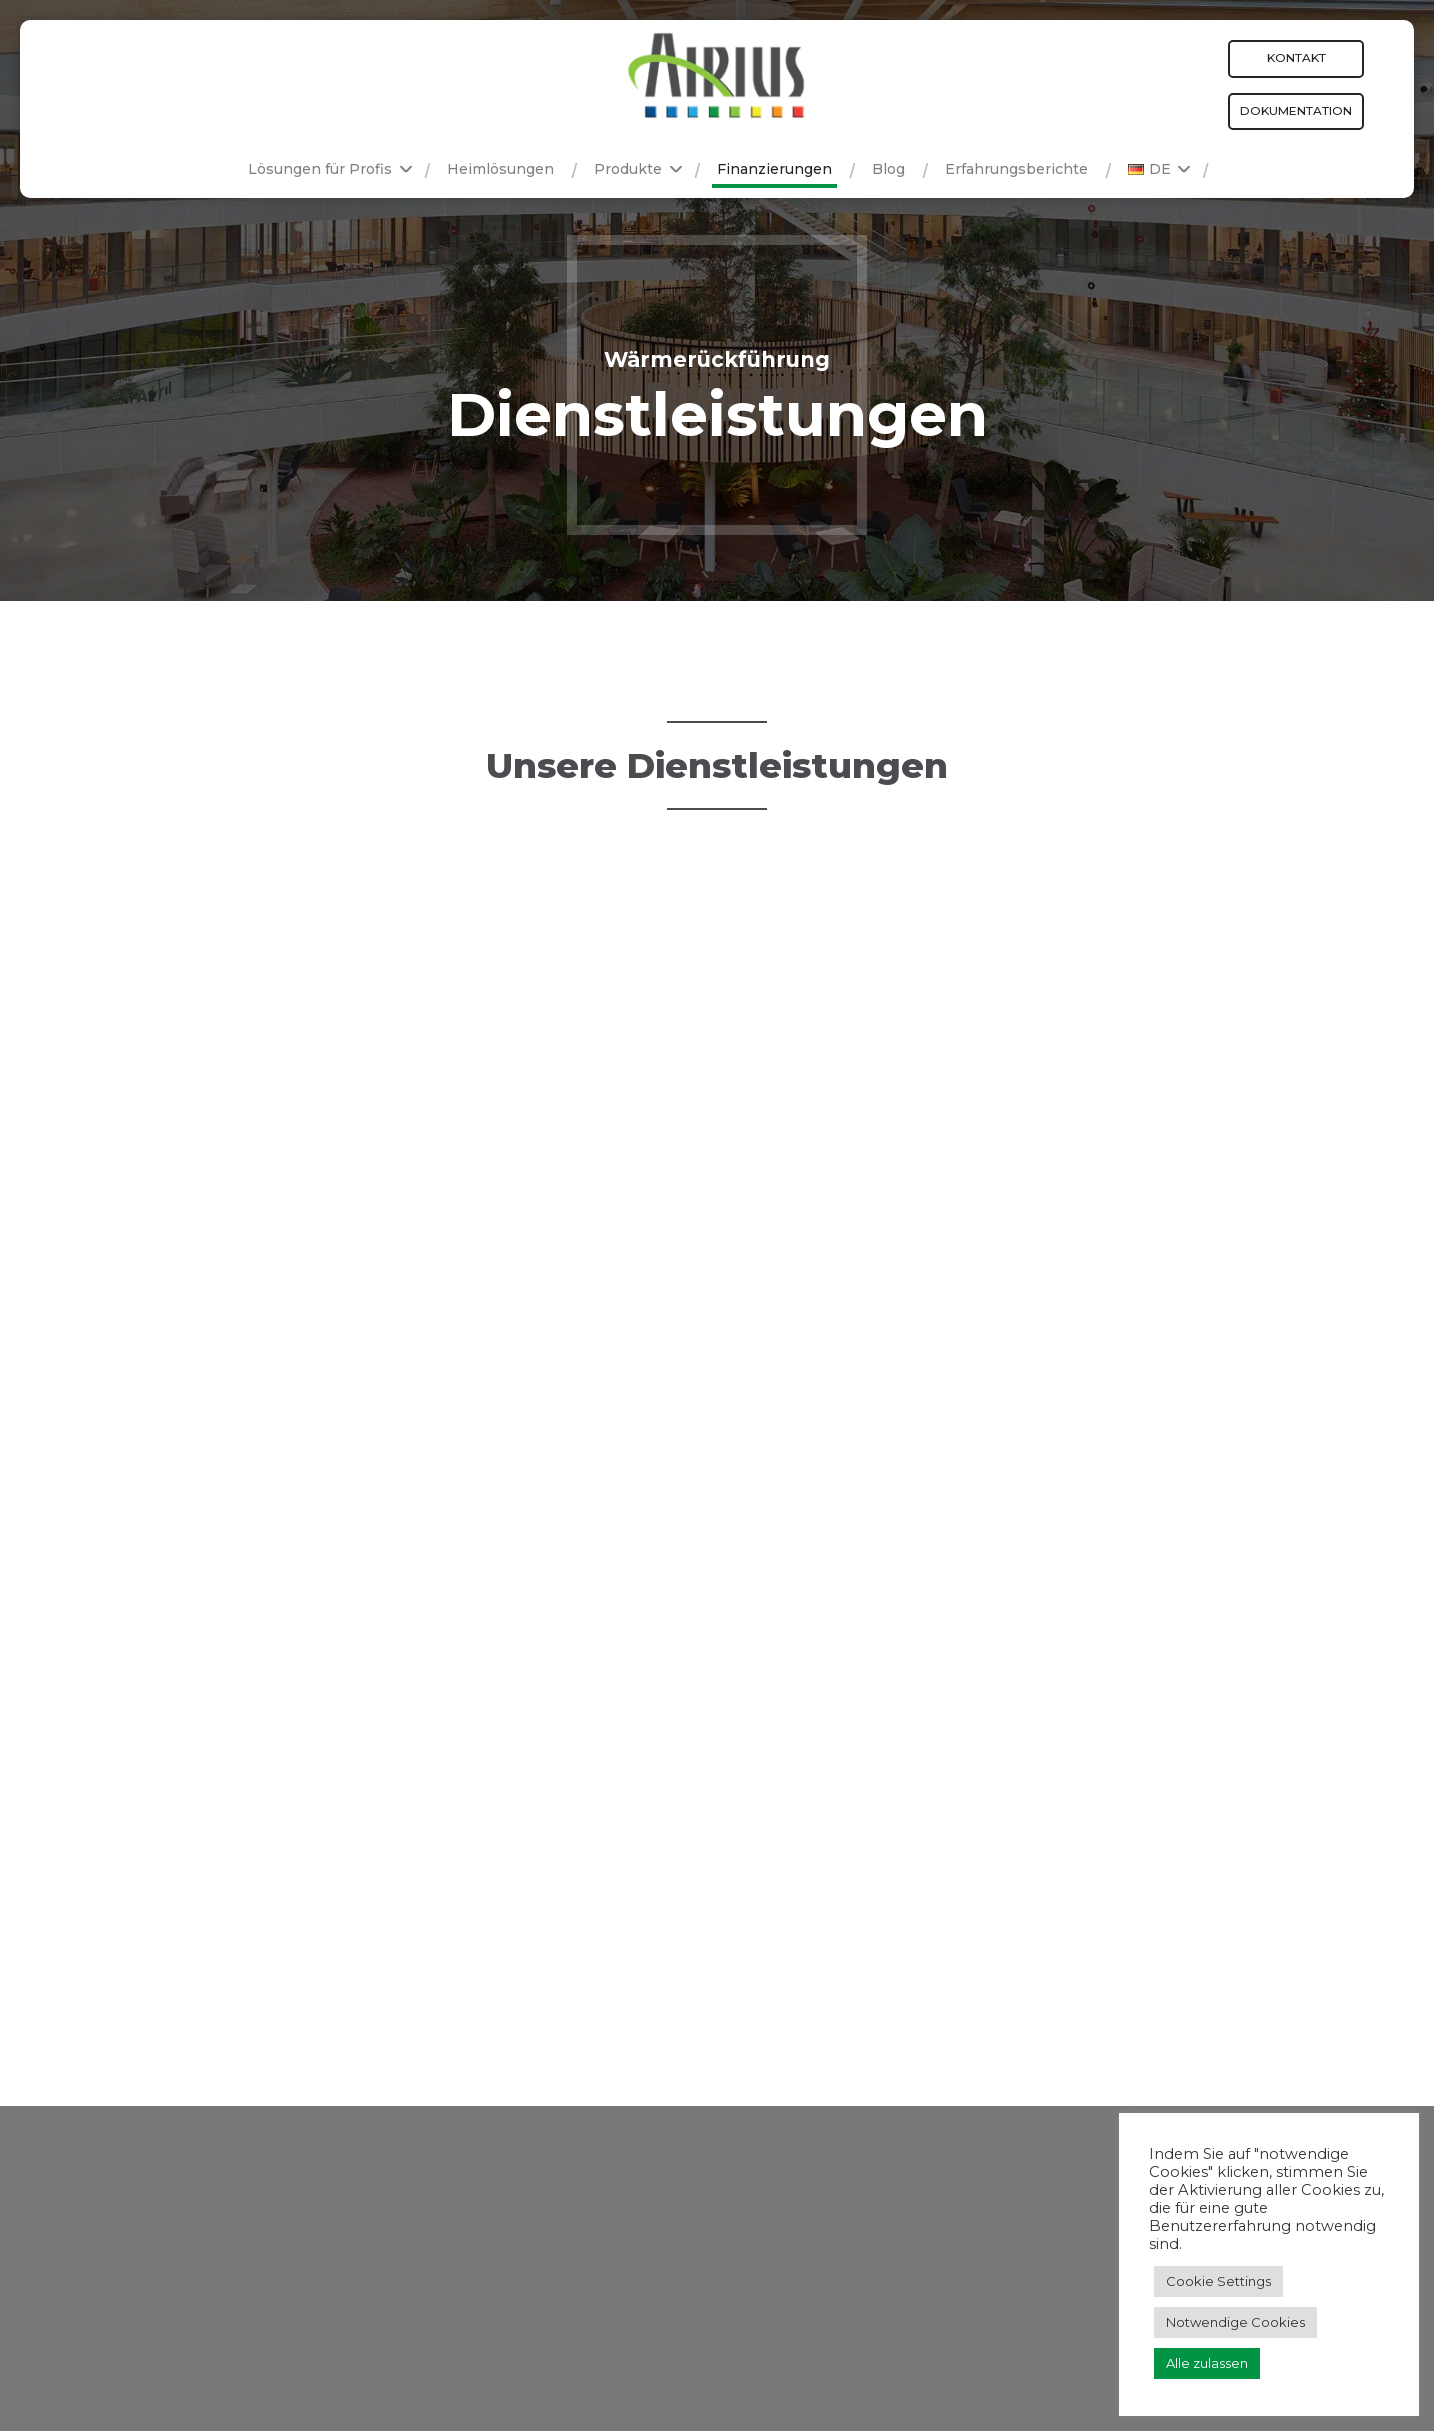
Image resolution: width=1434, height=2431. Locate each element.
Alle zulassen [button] (1207, 2363)
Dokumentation (1296, 110)
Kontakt (1296, 57)
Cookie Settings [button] (1218, 2281)
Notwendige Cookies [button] (1235, 2322)
